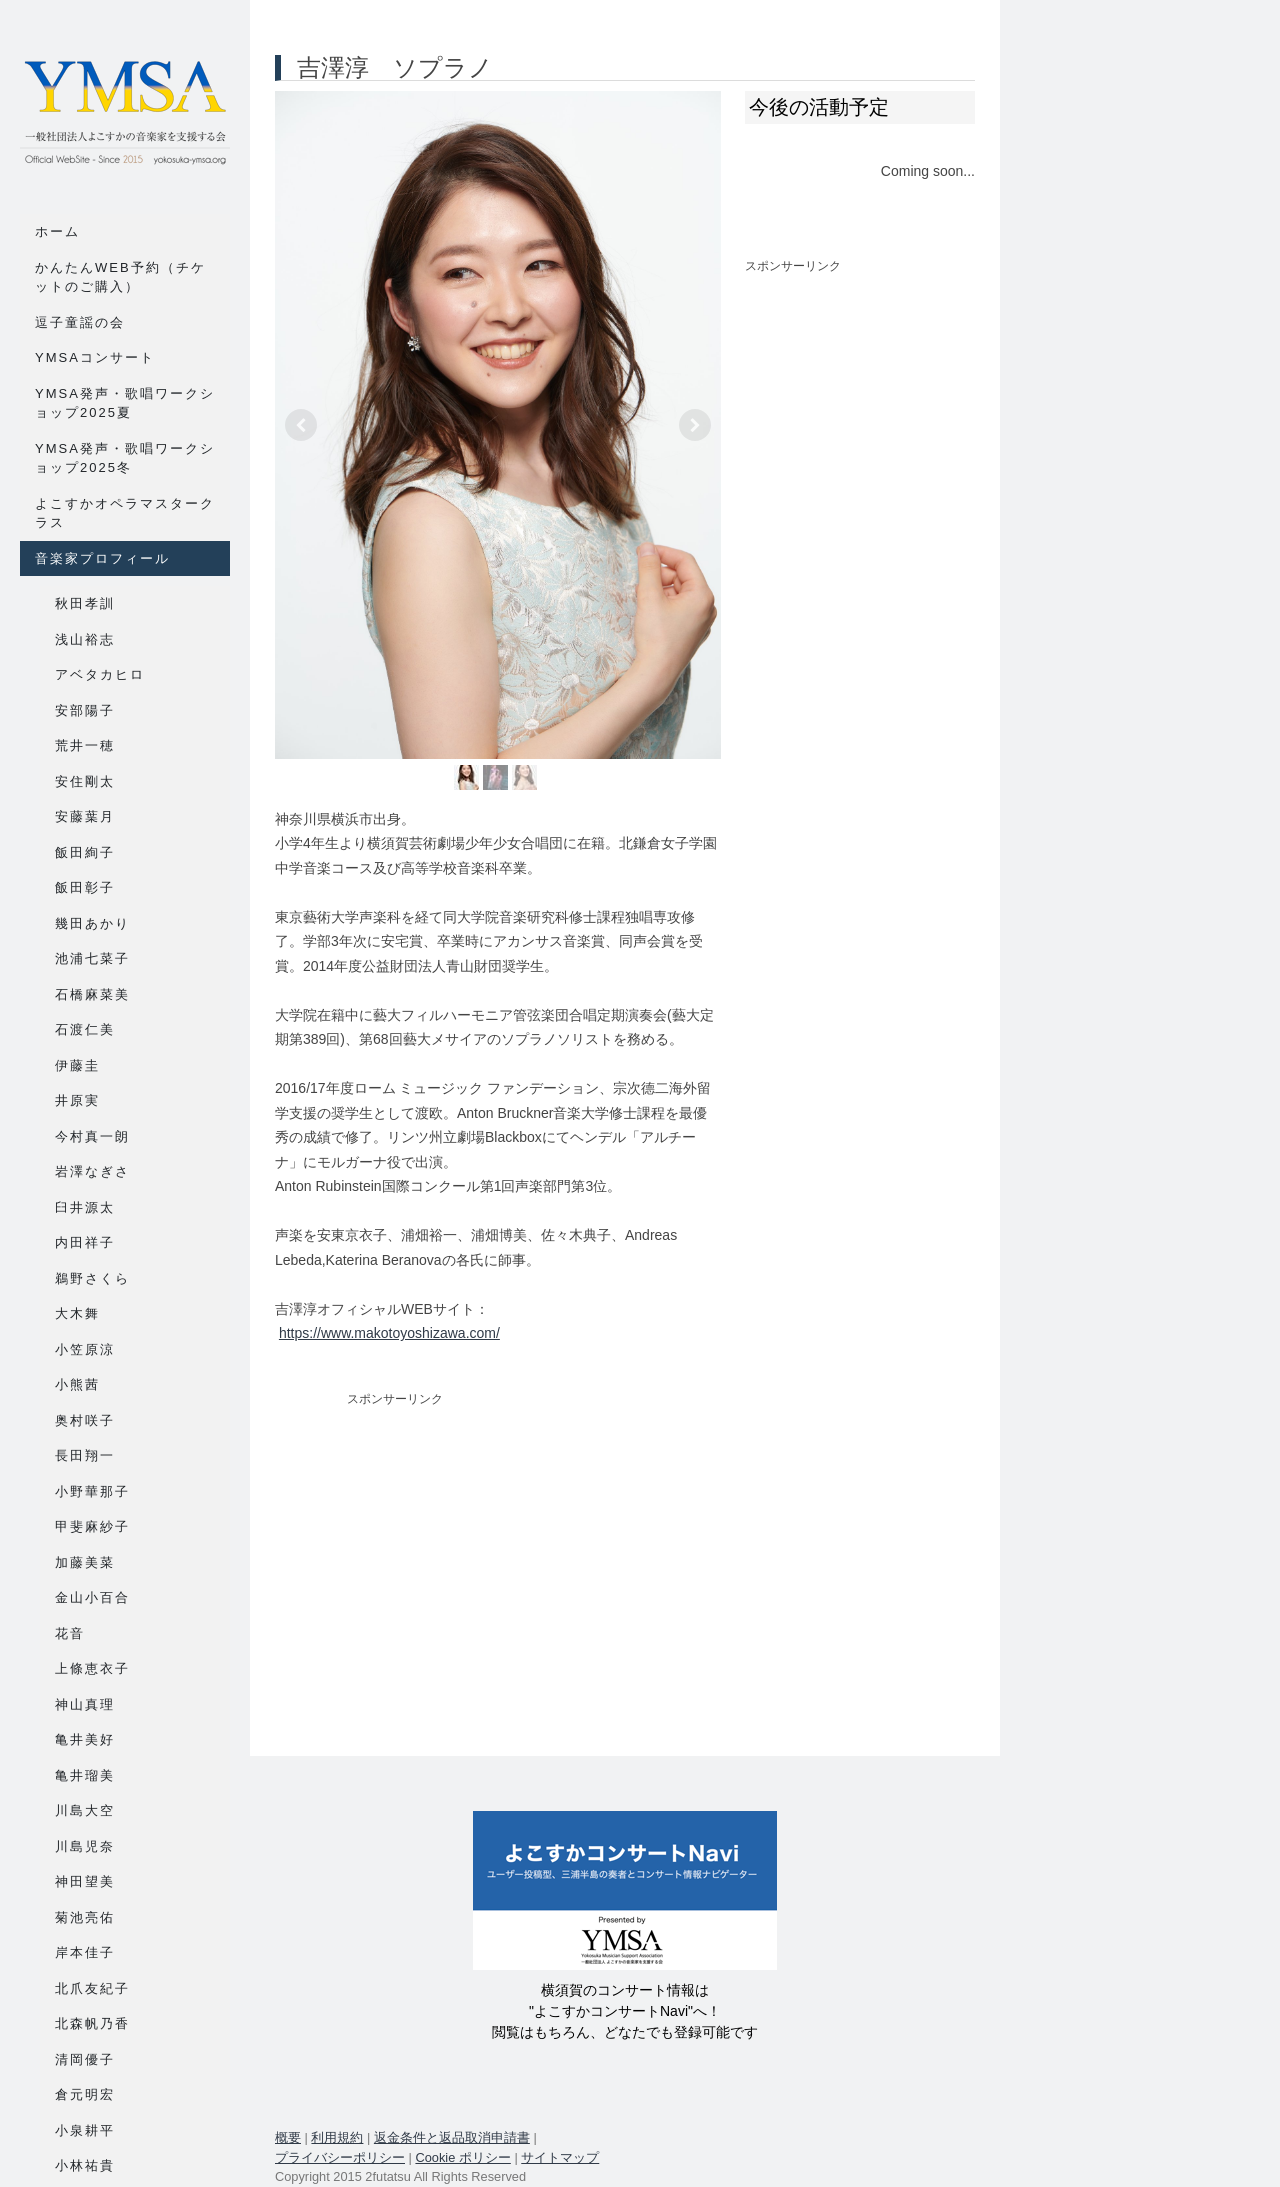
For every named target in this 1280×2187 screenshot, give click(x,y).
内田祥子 (85, 1242)
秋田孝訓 (85, 603)
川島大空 (85, 1810)
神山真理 (85, 1704)
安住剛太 (85, 781)
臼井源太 (85, 1207)
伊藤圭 (77, 1065)
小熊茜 (77, 1384)
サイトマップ (560, 2157)
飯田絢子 (85, 852)
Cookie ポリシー (462, 2157)
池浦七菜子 (92, 958)
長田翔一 (85, 1455)
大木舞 (77, 1313)
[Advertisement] (498, 1561)
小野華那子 (92, 1491)
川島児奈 (85, 1846)
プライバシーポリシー (340, 2157)
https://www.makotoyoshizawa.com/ (389, 1333)
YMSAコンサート (95, 357)
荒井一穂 (85, 745)
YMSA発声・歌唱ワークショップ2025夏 (125, 403)
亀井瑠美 (85, 1775)
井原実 (77, 1100)
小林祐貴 (85, 2165)
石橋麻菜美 (92, 994)
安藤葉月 (85, 816)
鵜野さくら (92, 1278)
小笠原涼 (85, 1349)
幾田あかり (92, 923)
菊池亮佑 (85, 1917)
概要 (288, 2137)
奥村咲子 (85, 1420)
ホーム (57, 231)
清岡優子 (85, 2059)
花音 (70, 1633)
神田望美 (85, 1881)
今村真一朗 (92, 1136)
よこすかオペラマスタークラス (125, 513)
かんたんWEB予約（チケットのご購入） (120, 277)
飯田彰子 (85, 887)
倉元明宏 (85, 2094)
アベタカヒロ (100, 674)
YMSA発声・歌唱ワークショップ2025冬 (125, 458)
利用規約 (337, 2137)
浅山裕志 (85, 639)
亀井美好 (85, 1739)
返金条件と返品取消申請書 (452, 2137)
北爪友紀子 (92, 1988)
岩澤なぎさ (92, 1171)
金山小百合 (92, 1597)
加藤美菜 (85, 1562)
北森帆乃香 (92, 2023)
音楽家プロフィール (102, 558)
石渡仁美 (85, 1029)
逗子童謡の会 (80, 322)
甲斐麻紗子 (92, 1526)
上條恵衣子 (92, 1668)
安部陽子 (85, 710)
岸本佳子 (85, 1952)
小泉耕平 (85, 2130)
